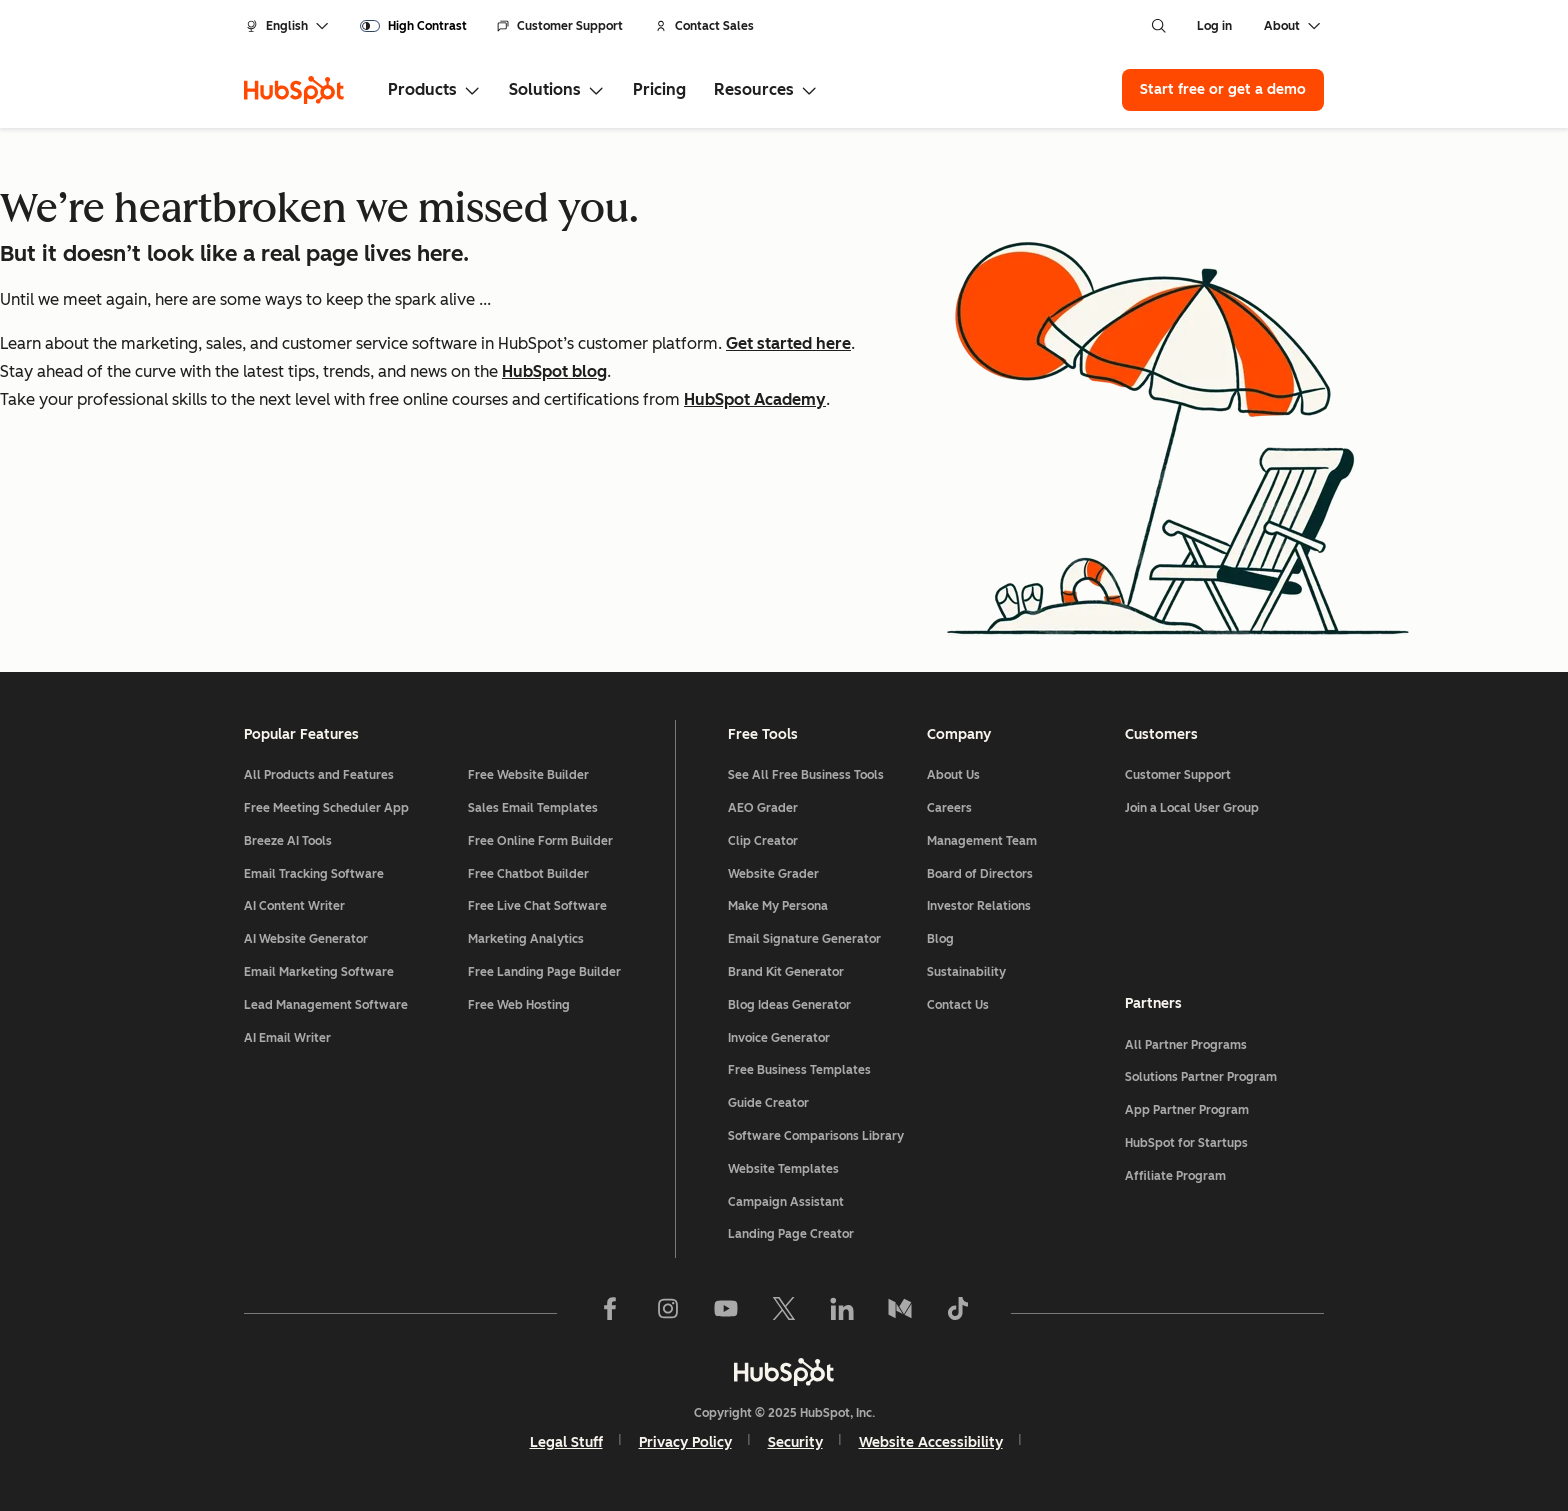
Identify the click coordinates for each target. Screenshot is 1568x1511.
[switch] (413, 26)
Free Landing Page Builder (544, 972)
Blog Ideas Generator (789, 1005)
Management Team (982, 841)
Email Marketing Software (319, 972)
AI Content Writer (294, 906)
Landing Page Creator (791, 1234)
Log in (1214, 26)
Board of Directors (980, 874)
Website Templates (783, 1169)
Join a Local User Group (1192, 808)
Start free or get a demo (1223, 89)
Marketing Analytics (526, 939)
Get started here (788, 343)
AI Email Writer (287, 1038)
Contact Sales (704, 26)
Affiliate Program (1175, 1176)
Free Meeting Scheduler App (326, 808)
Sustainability (966, 972)
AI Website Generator (306, 939)
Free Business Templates (799, 1070)
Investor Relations (979, 906)
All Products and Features (319, 775)
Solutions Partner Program (1201, 1077)
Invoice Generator (779, 1038)
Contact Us (958, 1005)
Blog (940, 939)
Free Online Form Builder (540, 841)
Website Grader (773, 874)
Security (795, 1442)
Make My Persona (778, 906)
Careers (949, 808)
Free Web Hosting (519, 1005)
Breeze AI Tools (288, 841)
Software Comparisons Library (816, 1136)
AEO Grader (763, 808)
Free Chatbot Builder (528, 874)
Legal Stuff (566, 1442)
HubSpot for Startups (1186, 1143)
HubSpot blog (554, 371)
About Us (953, 775)
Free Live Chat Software (537, 906)
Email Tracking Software (314, 874)
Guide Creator (768, 1103)
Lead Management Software (326, 1005)
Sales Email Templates (533, 808)
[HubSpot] (294, 90)
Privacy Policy (685, 1442)
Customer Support (560, 26)
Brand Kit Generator (786, 972)
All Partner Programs (1186, 1045)
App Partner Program (1187, 1110)
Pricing (659, 89)
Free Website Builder (528, 775)
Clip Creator (763, 841)
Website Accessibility (931, 1442)
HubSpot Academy (755, 399)
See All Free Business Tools (806, 775)
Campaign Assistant (786, 1202)
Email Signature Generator (804, 939)
